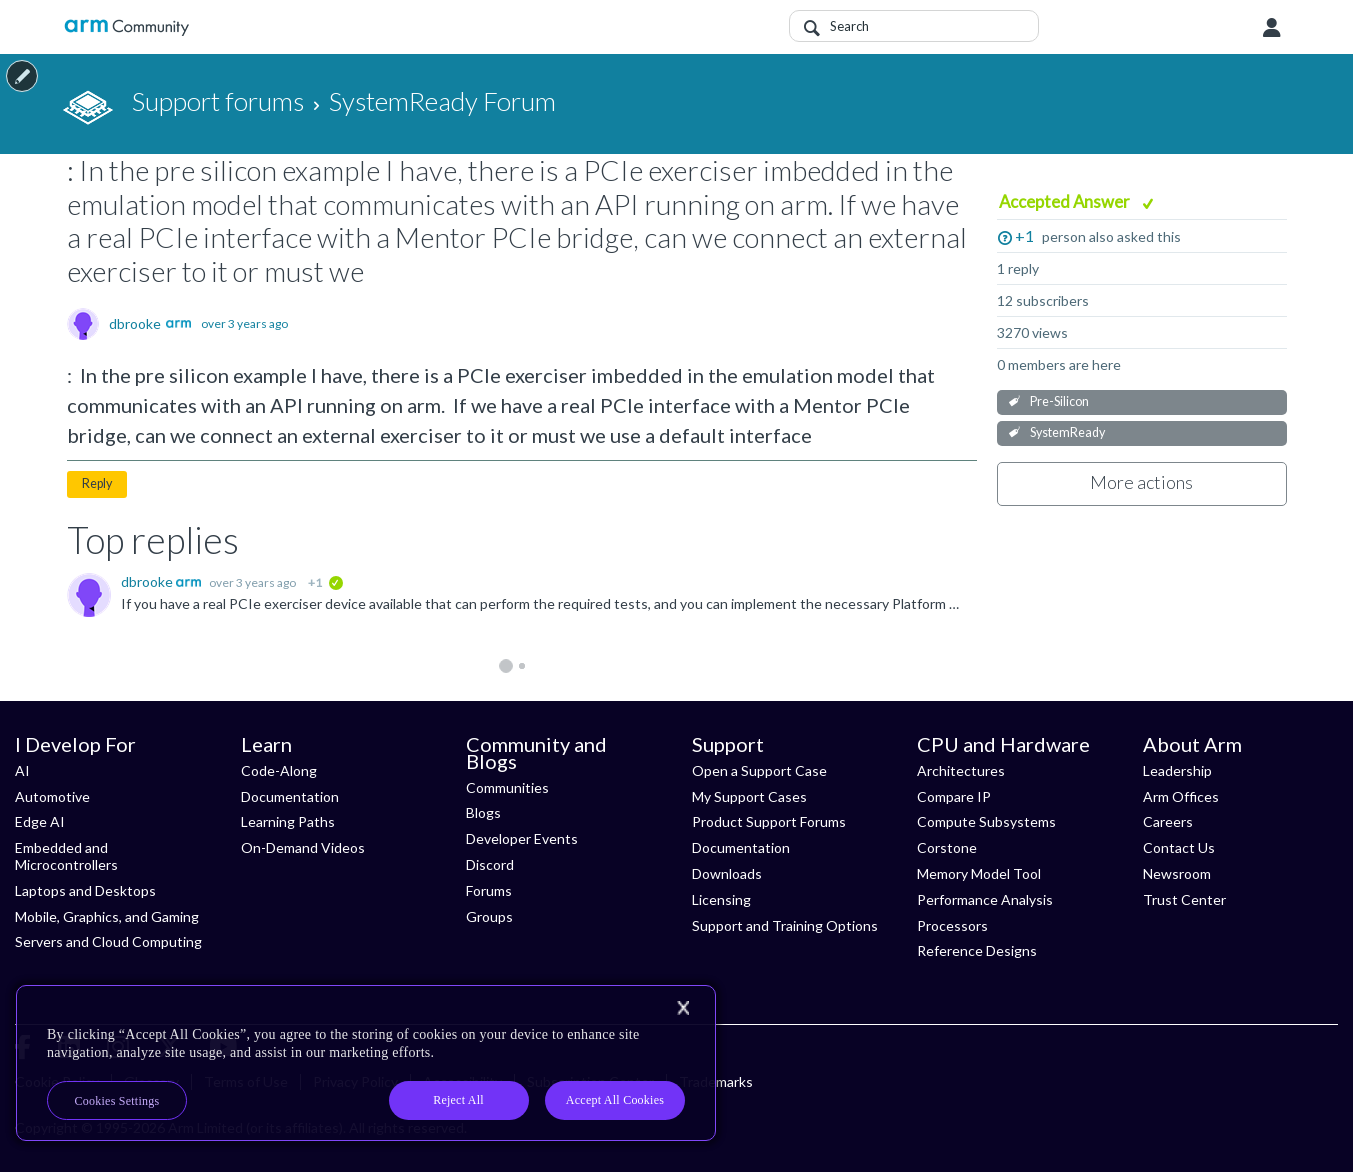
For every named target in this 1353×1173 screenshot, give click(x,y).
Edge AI (40, 821)
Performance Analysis (985, 899)
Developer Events (522, 838)
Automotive (52, 796)
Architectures (961, 770)
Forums (489, 890)
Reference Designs (977, 950)
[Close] (683, 1008)
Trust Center (1184, 899)
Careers (1168, 821)
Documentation (290, 796)
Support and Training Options (785, 925)
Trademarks (716, 1081)
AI (22, 770)
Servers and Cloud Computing (108, 941)
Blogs (483, 812)
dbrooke (135, 324)
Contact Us (1179, 847)
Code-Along (279, 770)
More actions (1141, 482)
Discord (490, 864)
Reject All (458, 1100)
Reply (97, 483)
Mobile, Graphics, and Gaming (107, 916)
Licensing (721, 899)
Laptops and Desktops (85, 890)
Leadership (1177, 770)
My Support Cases (749, 796)
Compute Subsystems (986, 821)
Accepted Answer (1066, 201)
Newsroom (1177, 873)
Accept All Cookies (615, 1100)
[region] (366, 1063)
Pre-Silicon (1059, 401)
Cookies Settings (117, 1101)
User (1272, 28)
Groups (489, 916)
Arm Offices (1181, 796)
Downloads (727, 873)
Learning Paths (288, 821)
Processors (952, 925)
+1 (1024, 235)
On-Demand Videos (303, 847)
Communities (507, 787)
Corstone (947, 847)
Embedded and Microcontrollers (66, 856)
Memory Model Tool (979, 873)
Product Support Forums (769, 821)
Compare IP (954, 796)
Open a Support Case (759, 770)
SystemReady (1067, 432)
